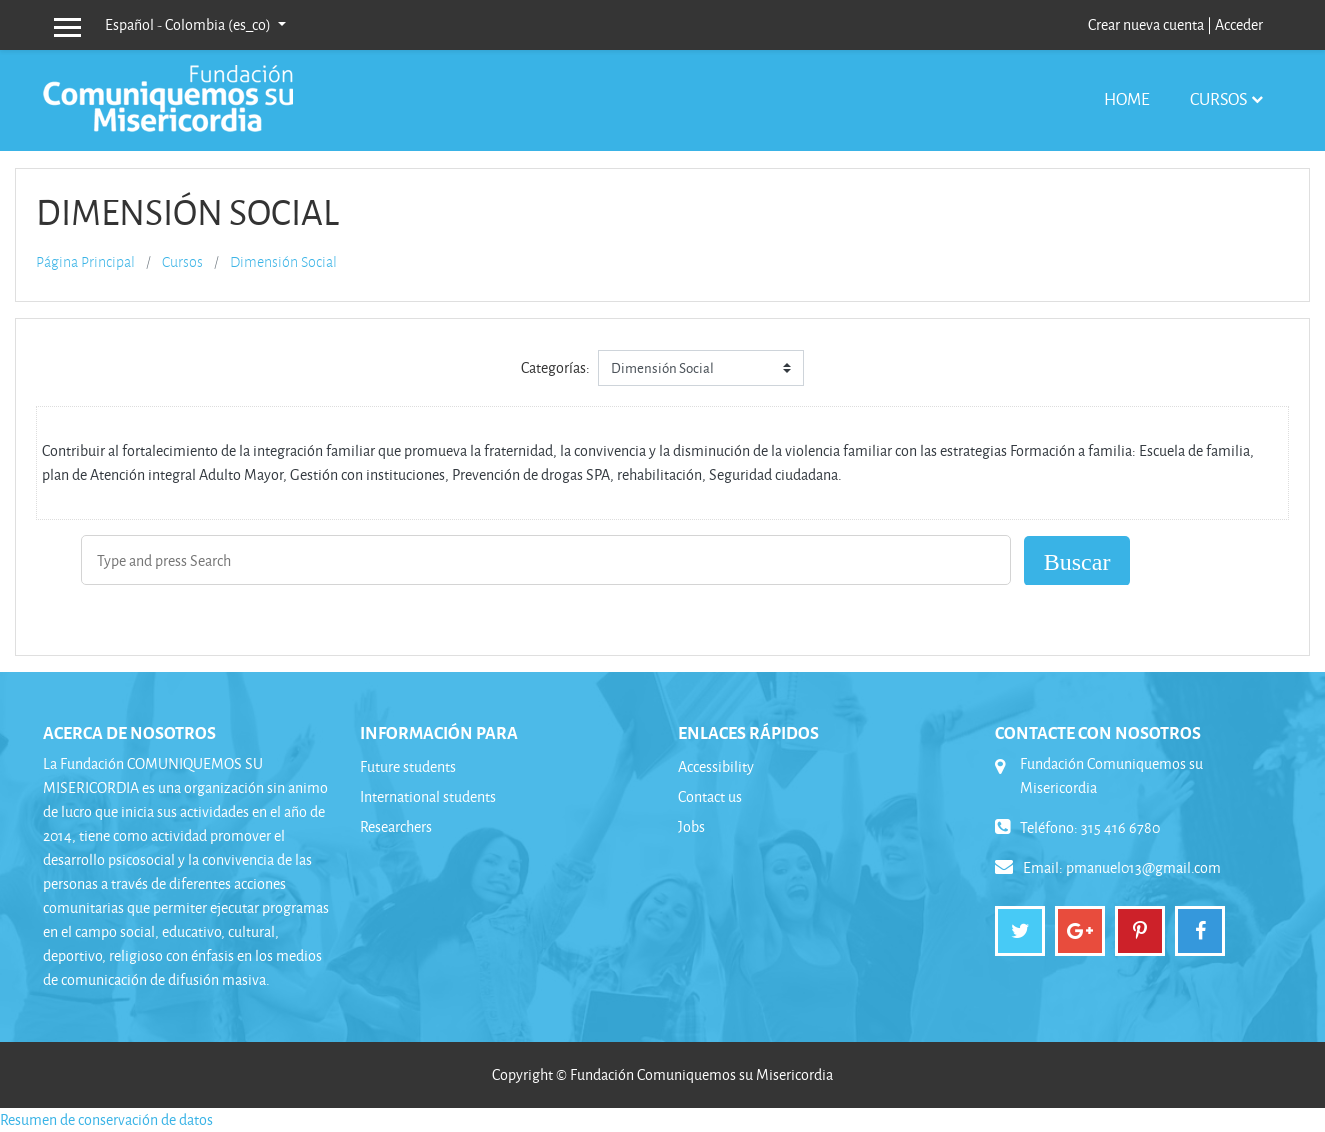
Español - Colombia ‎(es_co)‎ (189, 24)
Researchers (396, 826)
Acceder (1239, 24)
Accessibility (716, 766)
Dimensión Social (283, 262)
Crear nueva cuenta (1146, 24)
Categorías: (555, 367)
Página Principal (85, 262)
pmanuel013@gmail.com (1143, 867)
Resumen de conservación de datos (106, 1119)
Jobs (691, 826)
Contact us (710, 796)
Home (1127, 98)
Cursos (1218, 98)
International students (428, 796)
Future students (408, 766)
